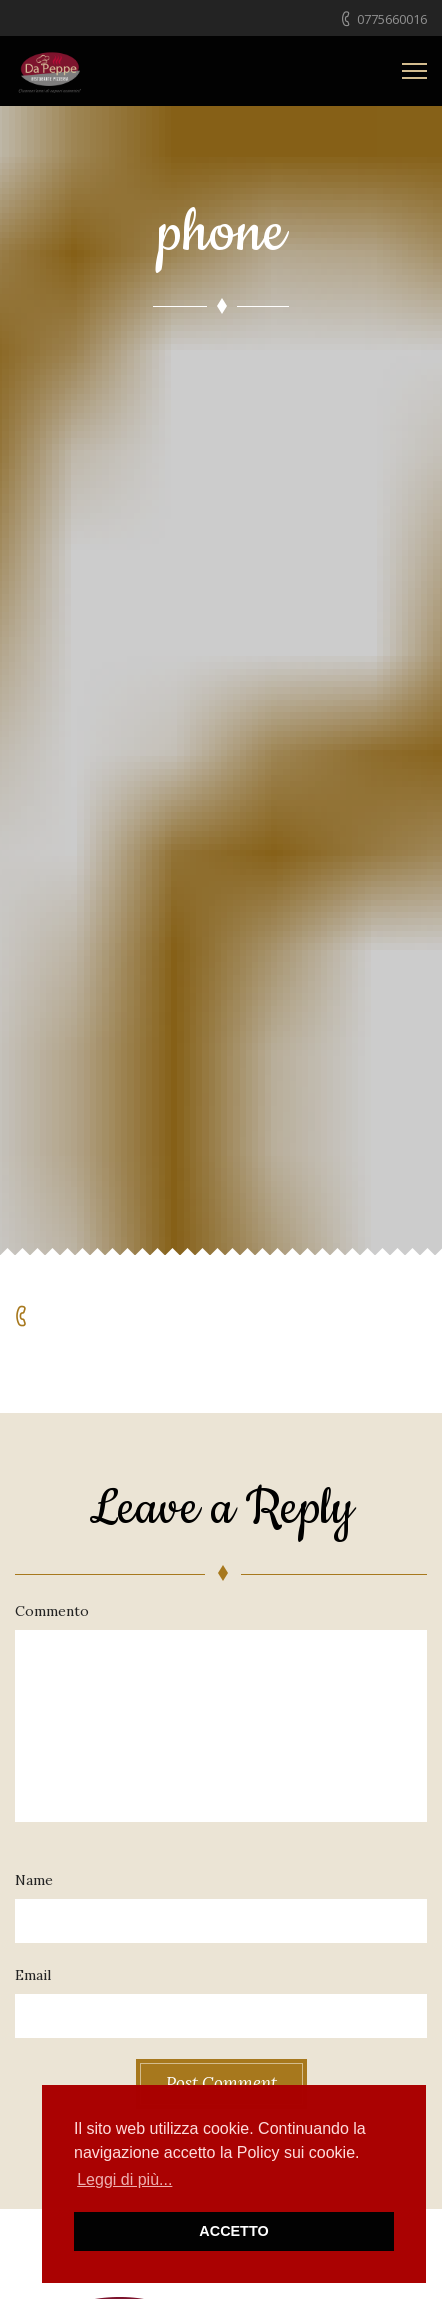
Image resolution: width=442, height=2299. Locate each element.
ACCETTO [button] (233, 2231)
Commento (52, 1611)
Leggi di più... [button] (124, 2179)
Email (33, 1975)
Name (34, 1880)
